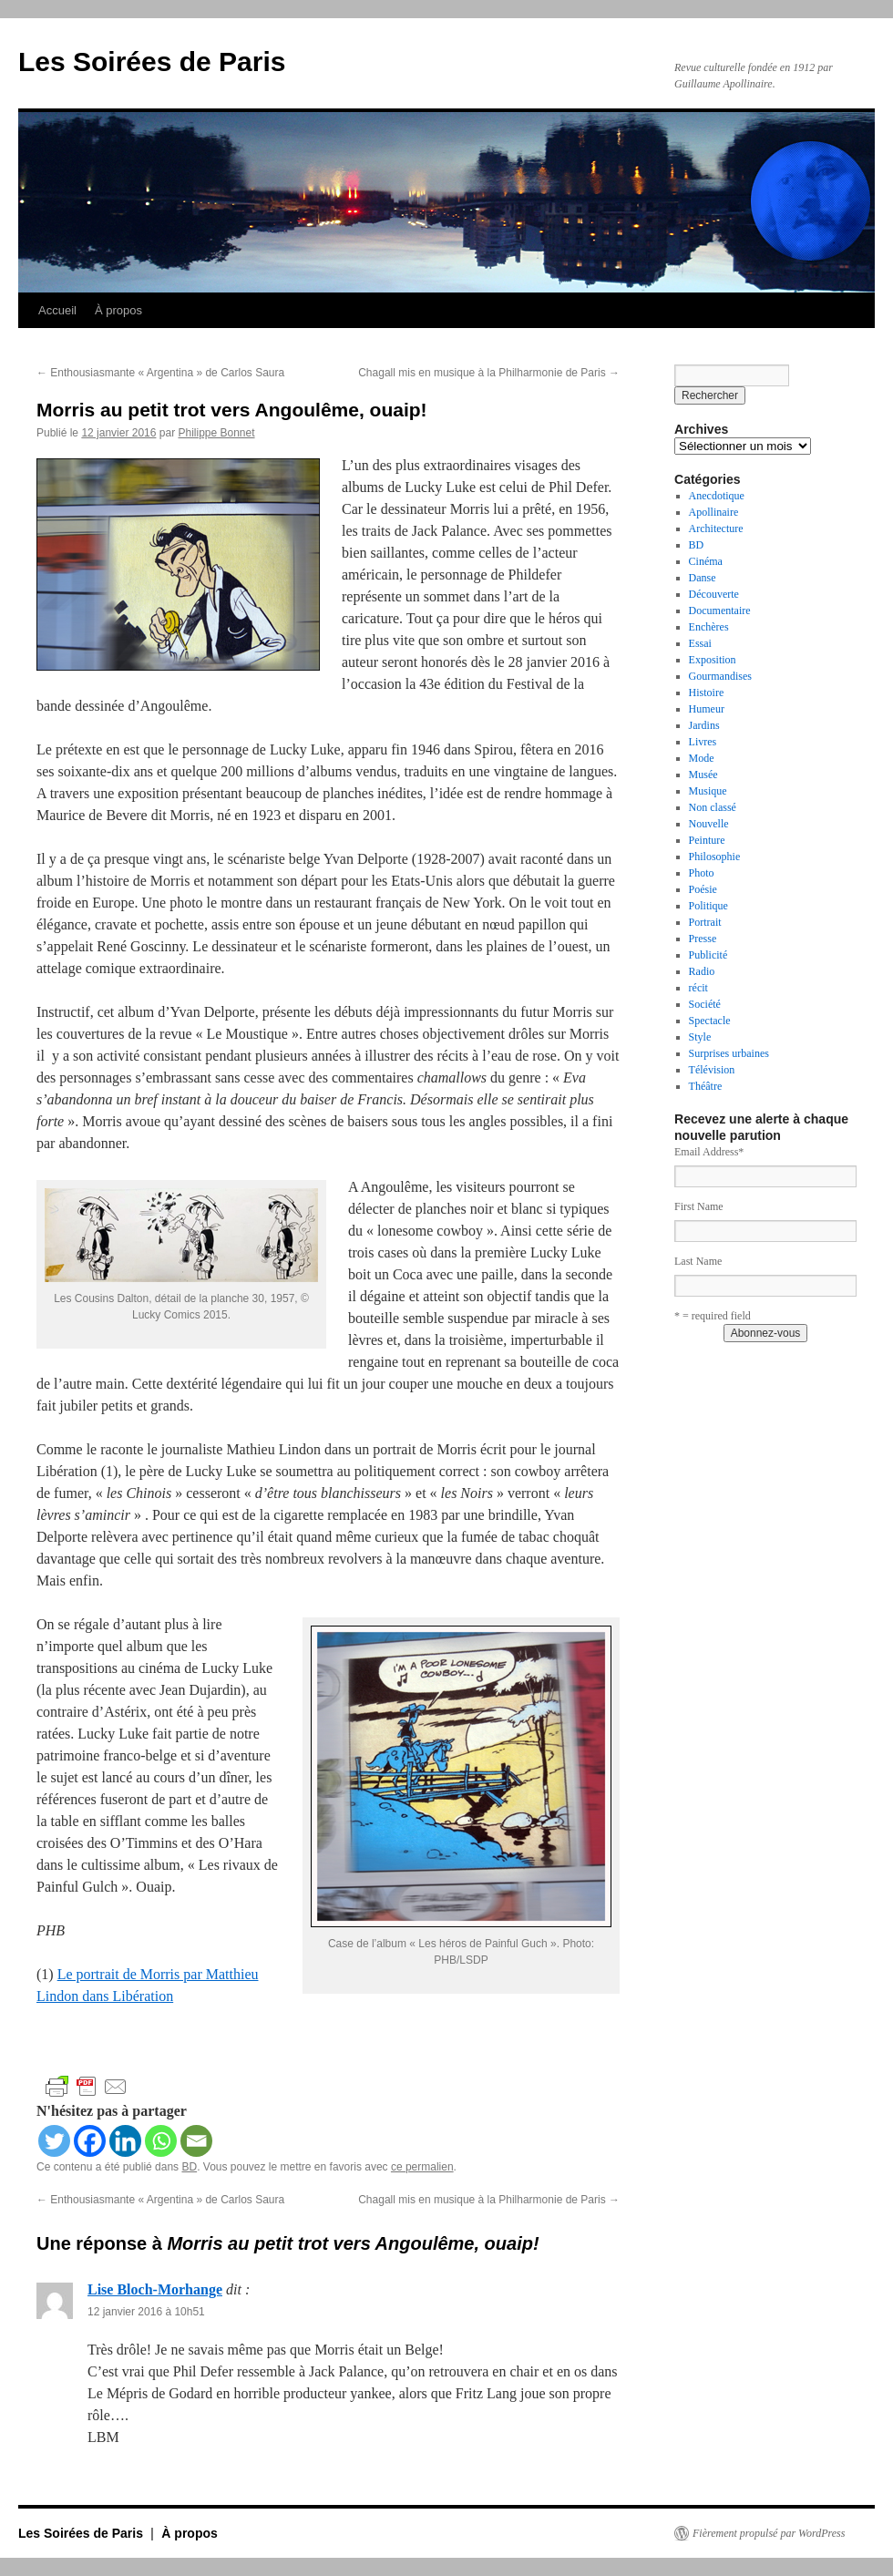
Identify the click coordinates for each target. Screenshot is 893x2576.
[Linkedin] (125, 2141)
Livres (703, 741)
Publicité (708, 955)
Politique (708, 905)
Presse (703, 938)
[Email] (196, 2141)
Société (705, 1004)
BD (189, 2166)
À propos (118, 310)
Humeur (706, 709)
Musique (708, 791)
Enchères (709, 627)
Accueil (57, 310)
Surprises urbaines (729, 1053)
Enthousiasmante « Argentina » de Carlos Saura (160, 372)
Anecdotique (716, 495)
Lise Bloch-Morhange (154, 2289)
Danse (702, 577)
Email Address (709, 1151)
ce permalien (422, 2166)
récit (698, 987)
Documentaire (720, 610)
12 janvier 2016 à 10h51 (146, 2311)
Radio (702, 971)
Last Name (698, 1261)
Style (700, 1037)
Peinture (707, 840)
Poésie (703, 889)
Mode (701, 758)
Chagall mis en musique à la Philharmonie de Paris (489, 372)
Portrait (705, 922)
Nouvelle (709, 823)
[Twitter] (54, 2141)
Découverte (714, 594)
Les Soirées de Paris (152, 61)
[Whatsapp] (161, 2141)
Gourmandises (720, 676)
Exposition (712, 659)
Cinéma (706, 561)
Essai (700, 643)
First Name (699, 1206)
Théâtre (706, 1086)
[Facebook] (90, 2141)
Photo (701, 873)
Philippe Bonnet (216, 432)
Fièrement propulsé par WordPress (769, 2533)
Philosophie (715, 856)
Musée (703, 774)
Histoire (706, 692)
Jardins (704, 725)
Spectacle (710, 1020)
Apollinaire (714, 512)
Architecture (716, 528)
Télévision (712, 1069)
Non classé (712, 807)
